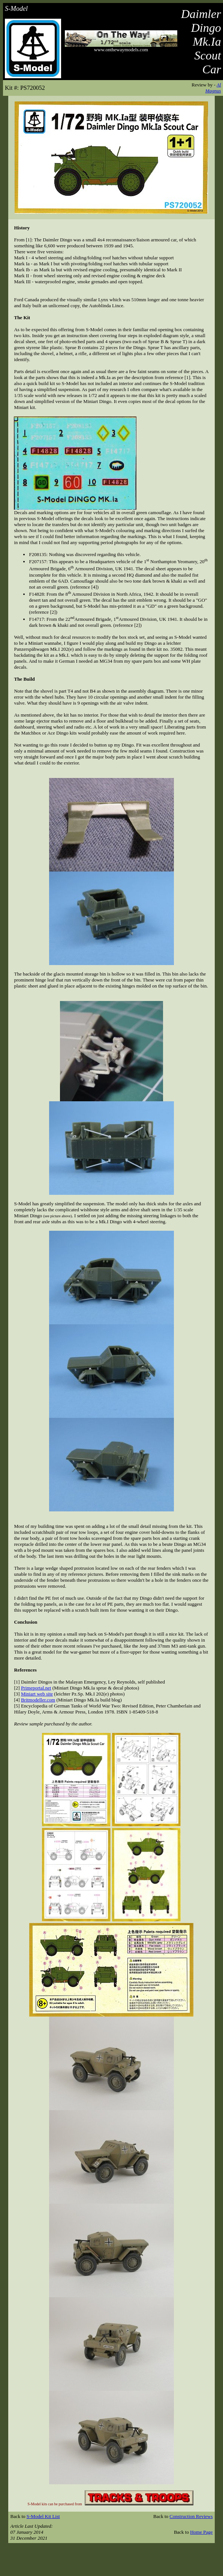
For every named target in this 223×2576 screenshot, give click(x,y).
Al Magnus (213, 88)
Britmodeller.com (38, 1700)
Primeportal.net (36, 1688)
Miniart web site (37, 1694)
